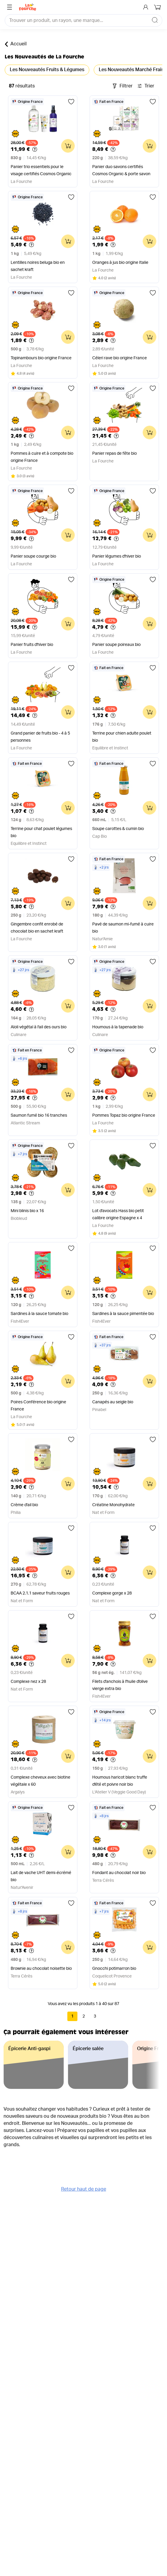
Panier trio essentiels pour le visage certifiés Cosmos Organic (41, 170)
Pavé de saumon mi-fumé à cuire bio (123, 927)
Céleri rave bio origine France (119, 358)
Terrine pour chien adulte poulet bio (121, 737)
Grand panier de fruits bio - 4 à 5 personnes (40, 737)
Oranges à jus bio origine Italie (120, 263)
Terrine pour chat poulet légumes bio (41, 832)
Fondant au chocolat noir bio (119, 1873)
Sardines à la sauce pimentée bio (123, 1314)
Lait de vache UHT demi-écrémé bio (41, 1876)
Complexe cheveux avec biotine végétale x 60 (40, 1781)
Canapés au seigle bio (112, 1402)
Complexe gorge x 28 (112, 1593)
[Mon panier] (158, 7)
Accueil (16, 44)
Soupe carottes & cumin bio (118, 829)
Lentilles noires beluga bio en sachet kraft (38, 266)
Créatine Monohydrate (113, 1505)
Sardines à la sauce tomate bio (39, 1314)
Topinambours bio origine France (41, 358)
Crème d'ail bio (24, 1505)
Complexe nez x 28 (28, 1682)
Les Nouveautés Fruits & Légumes (47, 69)
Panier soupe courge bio (33, 556)
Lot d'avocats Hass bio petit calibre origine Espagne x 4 (118, 1214)
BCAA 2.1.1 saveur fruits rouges (40, 1593)
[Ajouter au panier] (67, 145)
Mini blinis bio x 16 (27, 1211)
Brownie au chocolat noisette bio (41, 1969)
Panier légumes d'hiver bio (116, 556)
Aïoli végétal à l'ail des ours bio (38, 1027)
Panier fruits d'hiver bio (32, 645)
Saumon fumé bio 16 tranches (39, 1115)
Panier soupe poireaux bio (116, 645)
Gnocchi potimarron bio (114, 1969)
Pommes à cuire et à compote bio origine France (42, 457)
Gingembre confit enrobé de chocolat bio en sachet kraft (37, 927)
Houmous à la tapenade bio (117, 1027)
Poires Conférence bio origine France (38, 1405)
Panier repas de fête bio (114, 453)
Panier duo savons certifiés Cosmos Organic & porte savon (121, 170)
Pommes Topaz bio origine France (123, 1115)
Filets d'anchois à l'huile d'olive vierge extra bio (120, 1685)
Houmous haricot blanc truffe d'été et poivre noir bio (119, 1781)
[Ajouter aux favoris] (71, 101)
